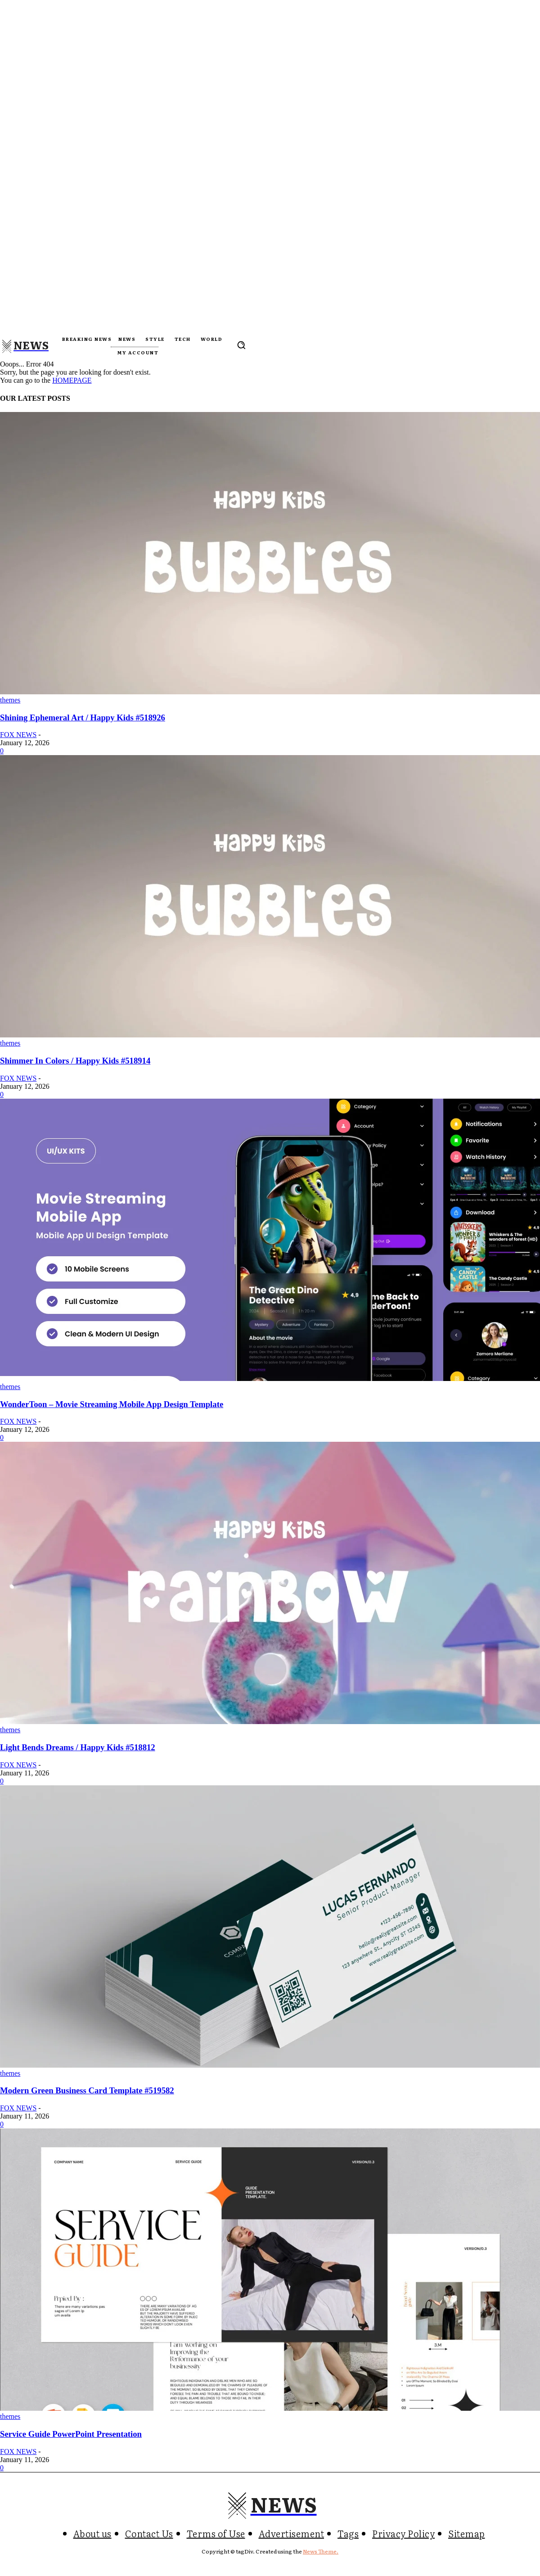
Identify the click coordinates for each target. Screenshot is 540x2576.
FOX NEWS (18, 734)
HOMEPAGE (71, 380)
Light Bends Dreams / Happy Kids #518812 (77, 1747)
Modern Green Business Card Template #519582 (87, 2090)
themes (10, 700)
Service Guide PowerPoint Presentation (71, 2434)
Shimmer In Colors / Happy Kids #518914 (75, 1060)
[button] (241, 345)
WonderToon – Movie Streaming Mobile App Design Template (111, 1404)
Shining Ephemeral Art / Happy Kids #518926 (82, 717)
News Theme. (320, 2551)
